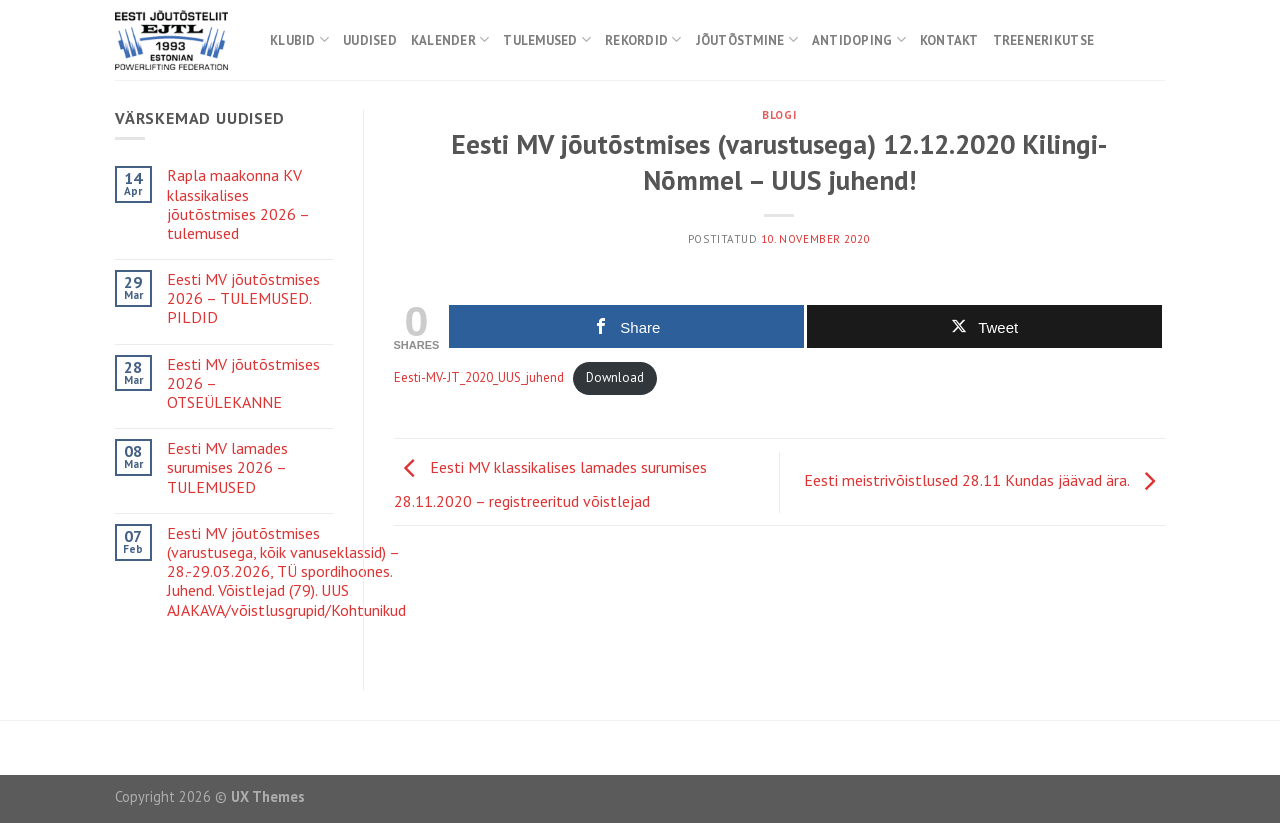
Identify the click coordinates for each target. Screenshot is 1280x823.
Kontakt (949, 40)
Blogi (779, 115)
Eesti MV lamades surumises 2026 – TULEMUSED (227, 467)
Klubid (299, 39)
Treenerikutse (1043, 40)
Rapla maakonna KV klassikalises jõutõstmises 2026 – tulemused (238, 204)
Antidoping (859, 39)
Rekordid (643, 39)
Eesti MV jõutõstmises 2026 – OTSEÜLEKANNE (243, 383)
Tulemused (547, 39)
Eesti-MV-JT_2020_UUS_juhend (479, 377)
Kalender (450, 39)
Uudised (370, 40)
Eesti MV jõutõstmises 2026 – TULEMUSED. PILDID (243, 298)
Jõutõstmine (747, 39)
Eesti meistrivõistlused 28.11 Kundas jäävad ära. (984, 480)
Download (615, 377)
